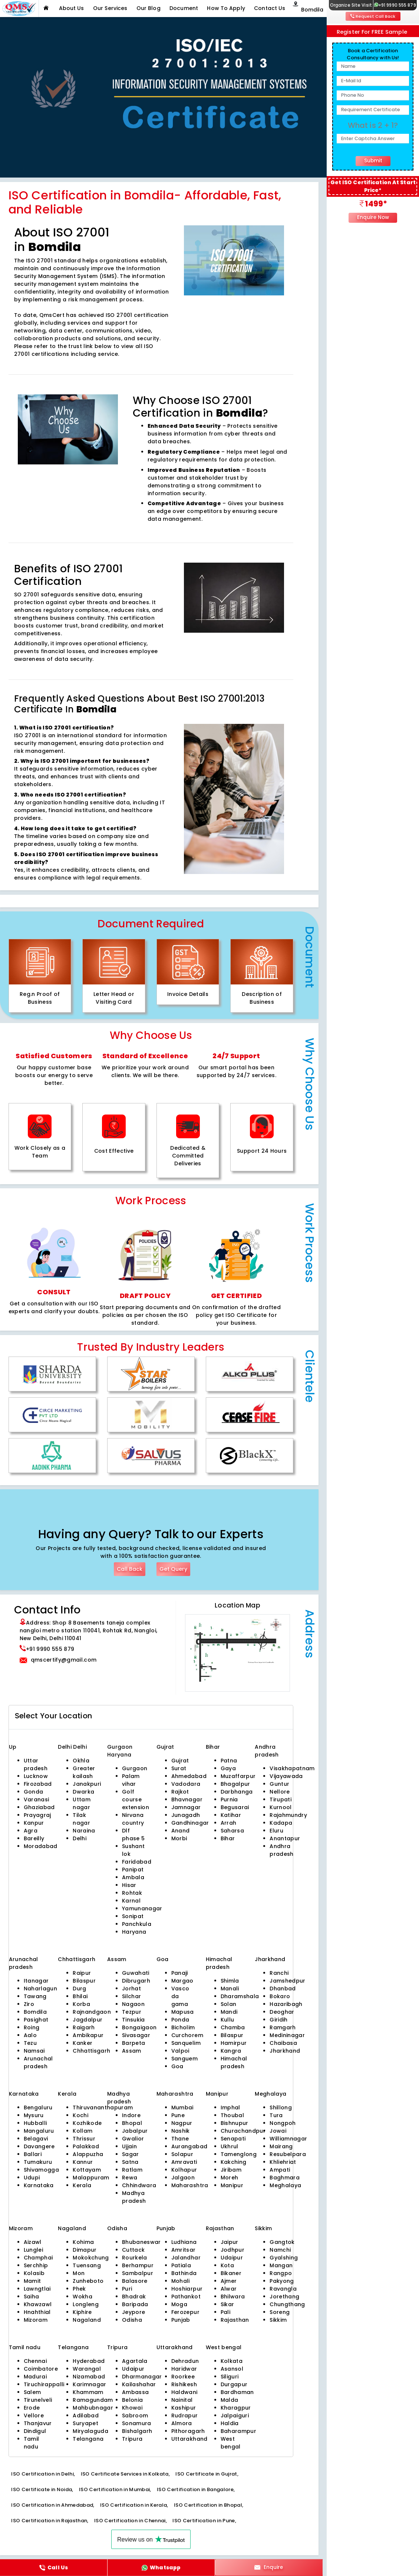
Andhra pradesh (281, 1850)
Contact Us (269, 8)
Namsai (34, 2050)
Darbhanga (237, 1791)
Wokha (82, 2296)
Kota (227, 2265)
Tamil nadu (31, 2442)
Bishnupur (234, 2123)
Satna (130, 2162)
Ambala (133, 1877)
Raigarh (84, 2027)
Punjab (180, 2320)
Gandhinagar (190, 1823)
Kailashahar (139, 2384)
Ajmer (229, 2281)
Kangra (231, 2050)
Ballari (33, 2154)
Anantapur (285, 1838)
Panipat (132, 1869)
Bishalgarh (137, 2431)
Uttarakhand (189, 2439)
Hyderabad (89, 2361)
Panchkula (136, 1924)
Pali (225, 2312)
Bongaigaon (139, 2027)
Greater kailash (84, 1772)
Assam (131, 2050)
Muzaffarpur (238, 1776)
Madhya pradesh (134, 2197)
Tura (276, 2115)
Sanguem (184, 2058)
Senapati (233, 2138)
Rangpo (281, 2273)
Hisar (129, 1885)
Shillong (281, 2107)
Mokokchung (91, 2257)
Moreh (229, 2177)
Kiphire (82, 2312)
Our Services (110, 8)
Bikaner (231, 2273)
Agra (30, 1830)
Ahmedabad (189, 1776)
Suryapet (85, 2423)
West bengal (231, 2442)
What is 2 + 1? (373, 125)
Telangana (88, 2439)
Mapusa (182, 2012)
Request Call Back (372, 16)
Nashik (180, 2131)
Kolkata (232, 2361)
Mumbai (182, 2107)
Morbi (179, 1838)
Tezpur (131, 2012)
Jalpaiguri (235, 2415)
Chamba (233, 2027)
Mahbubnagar (93, 2407)
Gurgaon (119, 1747)
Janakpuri (87, 1784)
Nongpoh (283, 2123)
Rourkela (134, 2257)
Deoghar (282, 2012)
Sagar (130, 2154)
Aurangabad (189, 2146)
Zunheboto (88, 2281)
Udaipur (232, 2257)
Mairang (281, 2146)
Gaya (228, 1768)
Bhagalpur (235, 1784)
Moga (179, 2304)
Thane (180, 2138)
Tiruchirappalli (44, 2384)
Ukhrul (229, 2146)
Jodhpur (232, 2250)
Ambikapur (88, 2035)
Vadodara (186, 1784)
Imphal (230, 2107)
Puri (127, 2288)
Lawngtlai (37, 2288)
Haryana (134, 1932)
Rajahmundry (288, 1815)
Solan (229, 2004)
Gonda (33, 1791)
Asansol (232, 2369)
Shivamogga (41, 2169)
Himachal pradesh (234, 2062)
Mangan (281, 2265)
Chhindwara (139, 2185)
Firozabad (38, 1784)
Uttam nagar (81, 1803)
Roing (32, 2027)
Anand (180, 1830)
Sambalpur (137, 2273)
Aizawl (33, 2242)
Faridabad (136, 1861)
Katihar (231, 1815)
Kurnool (280, 1807)
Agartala (135, 2361)
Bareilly (34, 1838)
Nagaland (87, 2320)
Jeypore (133, 2312)
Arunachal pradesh (38, 2062)
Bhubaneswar (141, 2242)
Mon (79, 2273)
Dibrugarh (136, 1980)
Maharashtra (189, 2185)
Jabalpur (135, 2131)
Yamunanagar (142, 1908)
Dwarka (83, 1791)
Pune (178, 2115)
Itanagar (36, 1980)
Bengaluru (38, 2107)
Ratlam (132, 2169)
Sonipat (132, 1916)
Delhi (65, 1747)
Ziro (29, 2004)
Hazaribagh (286, 2004)
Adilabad (86, 2415)
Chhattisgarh (91, 2050)
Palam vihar (131, 1780)
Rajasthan (235, 2320)
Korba (81, 2004)
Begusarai (235, 1807)
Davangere (39, 2146)
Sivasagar (136, 2035)
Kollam (82, 2131)
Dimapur (84, 2250)
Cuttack (133, 2250)
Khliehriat (283, 2162)
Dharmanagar (142, 2376)
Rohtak (132, 1893)
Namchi (280, 2250)
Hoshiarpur (186, 2288)
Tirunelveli (38, 2400)
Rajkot (180, 1791)
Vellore (34, 2415)
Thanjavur (38, 2423)
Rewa (129, 2177)
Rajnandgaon (92, 2012)
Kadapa (281, 1823)
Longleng (86, 2304)
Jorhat (131, 1988)
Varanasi (36, 1799)
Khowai (132, 2407)
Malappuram (91, 2177)
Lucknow (36, 1776)
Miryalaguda (90, 2431)
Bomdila (35, 2012)
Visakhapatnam (292, 1768)
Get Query (173, 1569)
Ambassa (135, 2392)
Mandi (229, 2012)
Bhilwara (233, 2296)
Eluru (276, 1830)
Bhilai (80, 1996)
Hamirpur (234, 2043)
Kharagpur (236, 2407)
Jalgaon (183, 2177)
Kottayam (87, 2169)
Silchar (131, 1996)
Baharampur (238, 2431)
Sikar (227, 2304)
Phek (79, 2288)
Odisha (132, 2320)
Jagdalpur (87, 2019)
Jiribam (231, 2169)
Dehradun (185, 2361)
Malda (229, 2400)
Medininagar (287, 2035)
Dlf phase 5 (133, 1834)
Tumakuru (38, 2162)
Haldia (230, 2423)
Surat (179, 1768)
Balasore (135, 2281)
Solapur (182, 2154)
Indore (131, 2115)
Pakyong (282, 2281)
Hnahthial (37, 2312)
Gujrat (180, 1760)
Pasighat (36, 2019)
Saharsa (232, 1830)
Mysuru (34, 2115)
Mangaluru (39, 2131)
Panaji (179, 1973)
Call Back (129, 1569)
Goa (177, 2066)
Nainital (182, 2400)
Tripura (132, 2439)
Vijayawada (286, 1776)
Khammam (88, 2392)
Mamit (32, 2281)
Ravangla (283, 2288)
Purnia (229, 1799)
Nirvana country (133, 1819)
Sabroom (135, 2415)
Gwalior (133, 2138)
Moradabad (40, 1846)
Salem (32, 2392)
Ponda (180, 2019)
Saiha (31, 2296)
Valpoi (180, 2050)
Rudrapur (184, 2415)
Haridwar (184, 2369)
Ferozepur (185, 2312)
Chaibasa (283, 2043)
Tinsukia (133, 2019)
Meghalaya (285, 2185)
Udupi (32, 2177)
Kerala (82, 2185)
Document (183, 8)
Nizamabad (89, 2376)
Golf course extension (135, 1799)
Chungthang (287, 2304)
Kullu (227, 2019)
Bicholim (183, 2027)
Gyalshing (284, 2257)
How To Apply (226, 8)
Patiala (181, 2265)
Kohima (83, 2242)
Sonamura (136, 2423)
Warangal (87, 2369)
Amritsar (183, 2250)
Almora (181, 2423)
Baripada (135, 2304)
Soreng (280, 2312)
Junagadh (185, 1815)
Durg (79, 1988)
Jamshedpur (287, 1980)
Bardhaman (237, 2392)
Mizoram (35, 2320)
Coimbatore (41, 2369)
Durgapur (234, 2384)
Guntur (279, 1784)
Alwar (229, 2288)
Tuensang (87, 2265)
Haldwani (184, 2392)
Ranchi (279, 1973)
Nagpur (181, 2123)
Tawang (35, 1996)
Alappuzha (88, 2154)
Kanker (82, 2043)
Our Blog (148, 8)
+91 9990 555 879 (395, 5)
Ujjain (129, 2146)
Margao (182, 1980)
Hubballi (35, 2123)
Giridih (278, 2019)
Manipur (232, 2185)
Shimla (230, 1980)
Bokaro (280, 1996)
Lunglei (33, 2250)
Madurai (35, 2376)
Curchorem (187, 2035)
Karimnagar (89, 2384)
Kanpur (34, 1823)
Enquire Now (373, 217)
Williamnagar (288, 2138)
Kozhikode (87, 2123)
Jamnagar (186, 1807)
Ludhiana (184, 2242)
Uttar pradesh (35, 1764)
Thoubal (232, 2115)
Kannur (83, 2162)
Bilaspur (84, 1980)
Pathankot (186, 2296)
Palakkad (86, 2146)
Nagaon (133, 2004)
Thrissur (84, 2138)
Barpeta (133, 2043)
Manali (230, 1988)
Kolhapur (184, 2169)
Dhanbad (283, 1988)
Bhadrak (134, 2296)
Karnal (131, 1900)
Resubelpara (288, 2154)
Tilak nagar (81, 1819)
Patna (229, 1760)
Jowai (278, 2131)
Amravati (184, 2162)
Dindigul (35, 2431)
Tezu (30, 2043)
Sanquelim (186, 2043)
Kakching (234, 2162)
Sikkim (278, 2320)
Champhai (38, 2257)
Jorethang (284, 2296)
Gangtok (282, 2242)
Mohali (180, 2281)
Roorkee (183, 2376)
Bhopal (132, 2123)
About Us (71, 8)
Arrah (229, 1823)
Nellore (280, 1791)
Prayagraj (37, 1815)
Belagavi (36, 2138)
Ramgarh (283, 2027)
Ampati (280, 2169)
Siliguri (230, 2376)
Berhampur (138, 2265)
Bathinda (184, 2273)
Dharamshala (240, 1996)
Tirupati (280, 1799)
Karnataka (39, 2185)
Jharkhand (285, 2050)
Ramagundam (93, 2400)
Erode (32, 2407)
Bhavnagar (186, 1799)
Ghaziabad (39, 1807)
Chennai (35, 2361)
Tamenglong (239, 2154)
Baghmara (285, 2177)
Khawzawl (38, 2304)
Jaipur (229, 2242)
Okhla (81, 1760)
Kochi (80, 2115)
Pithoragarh (188, 2431)
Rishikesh (184, 2384)
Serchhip (36, 2265)
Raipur (82, 1973)
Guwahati (135, 1973)
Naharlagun (40, 1988)
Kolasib (34, 2273)
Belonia (132, 2400)
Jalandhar (186, 2257)
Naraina (84, 1830)
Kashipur (183, 2407)
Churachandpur (243, 2131)
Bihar (228, 1838)
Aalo (30, 2035)
